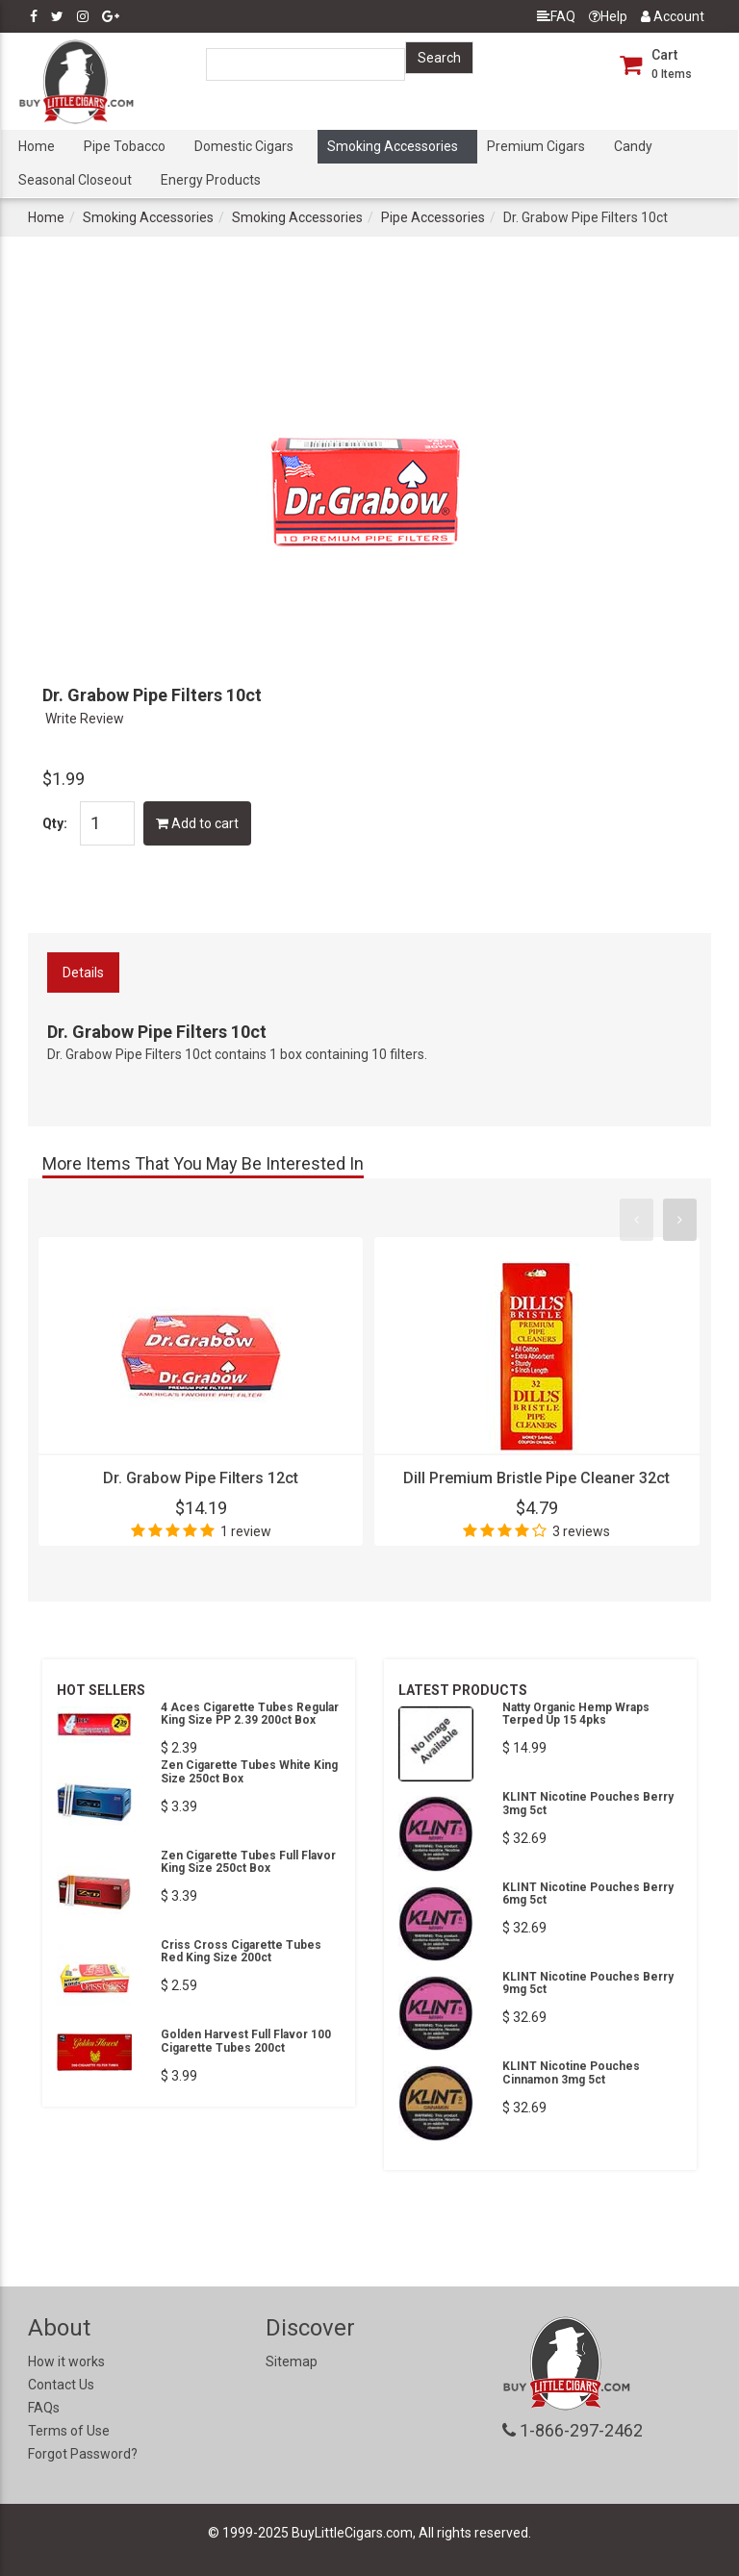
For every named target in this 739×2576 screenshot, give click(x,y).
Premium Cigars (536, 146)
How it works (66, 2361)
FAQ (556, 16)
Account (672, 16)
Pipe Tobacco (125, 146)
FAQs (44, 2407)
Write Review (84, 718)
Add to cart (197, 823)
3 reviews (581, 1531)
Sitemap (292, 2361)
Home (36, 146)
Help (608, 16)
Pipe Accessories (433, 217)
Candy (633, 146)
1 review (245, 1531)
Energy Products (211, 180)
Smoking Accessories (392, 146)
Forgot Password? (83, 2454)
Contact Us (61, 2384)
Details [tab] (83, 972)
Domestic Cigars (243, 146)
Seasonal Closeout (75, 180)
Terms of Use (69, 2430)
